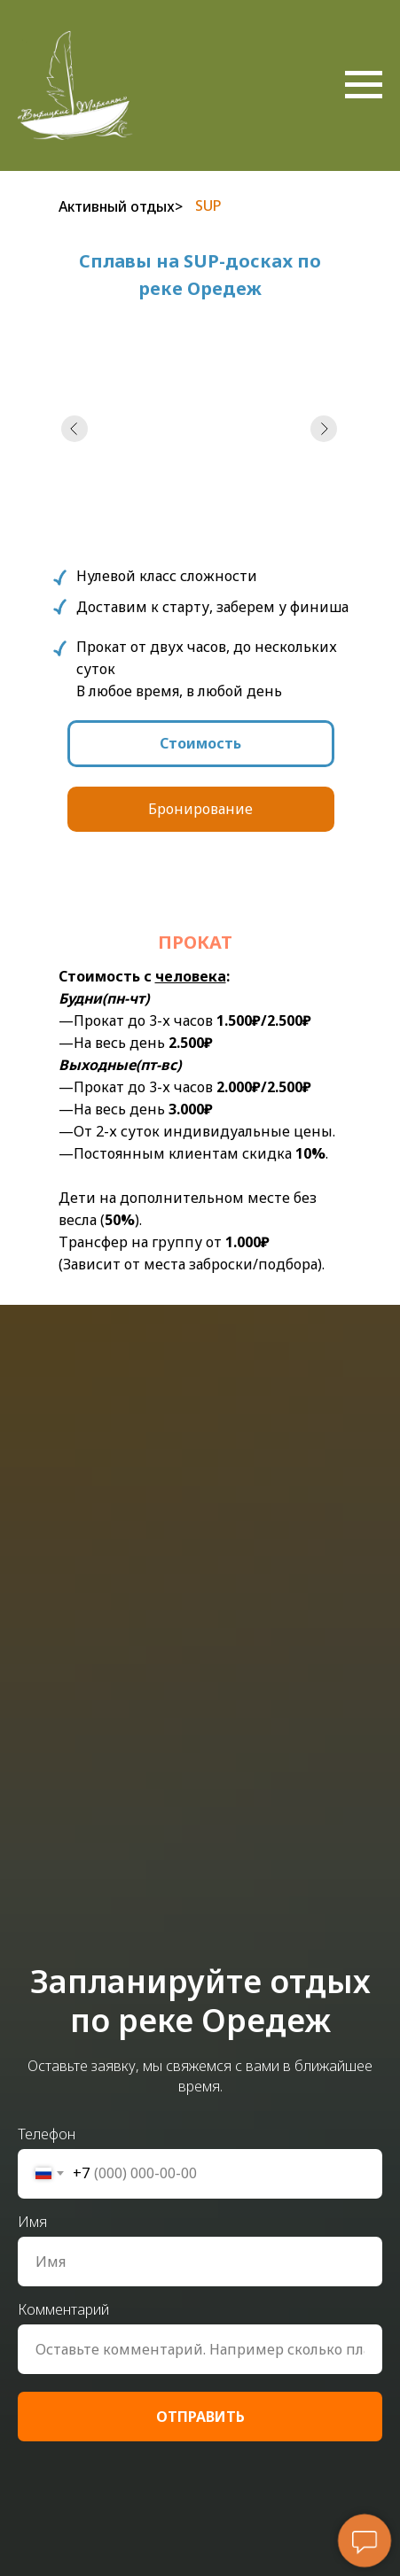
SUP (208, 205)
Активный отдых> (121, 206)
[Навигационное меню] (363, 85)
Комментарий (63, 2309)
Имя (32, 2221)
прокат (195, 942)
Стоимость (200, 743)
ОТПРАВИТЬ (200, 2416)
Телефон (46, 2134)
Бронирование (200, 809)
